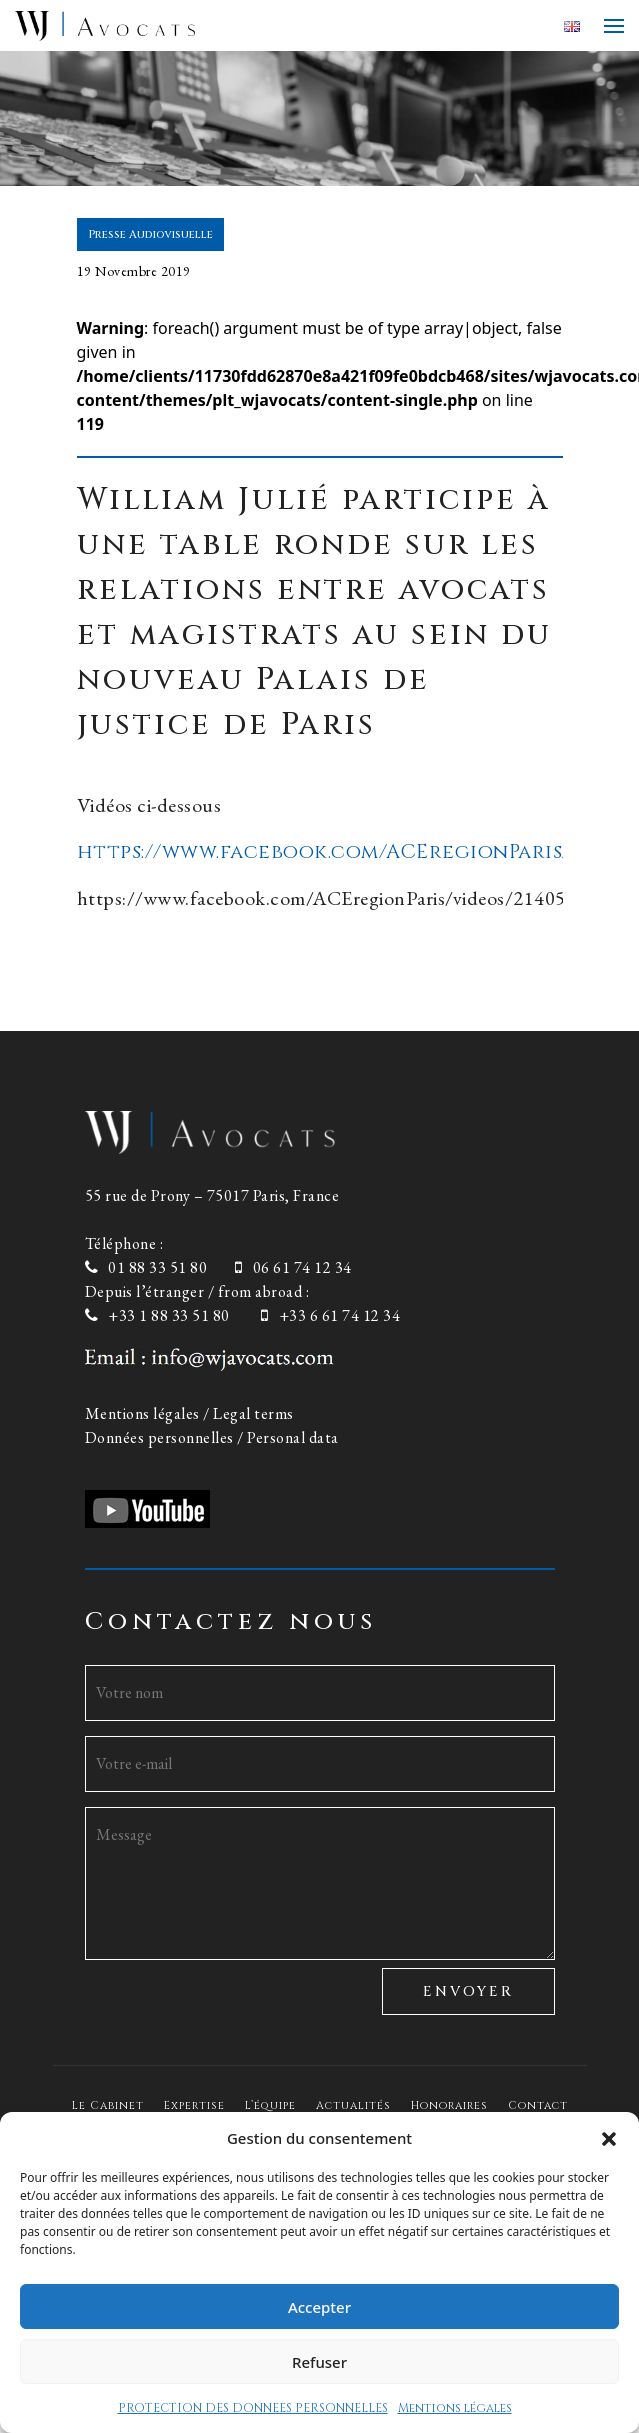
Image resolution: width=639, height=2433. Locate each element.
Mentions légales (455, 2408)
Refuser (319, 2362)
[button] (609, 2138)
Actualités (353, 2105)
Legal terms (253, 1413)
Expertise (194, 2105)
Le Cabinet (108, 2105)
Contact (538, 2105)
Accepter (319, 2307)
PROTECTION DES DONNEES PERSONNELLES (253, 2408)
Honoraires (449, 2105)
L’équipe (270, 2105)
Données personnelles (159, 1437)
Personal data (293, 1437)
